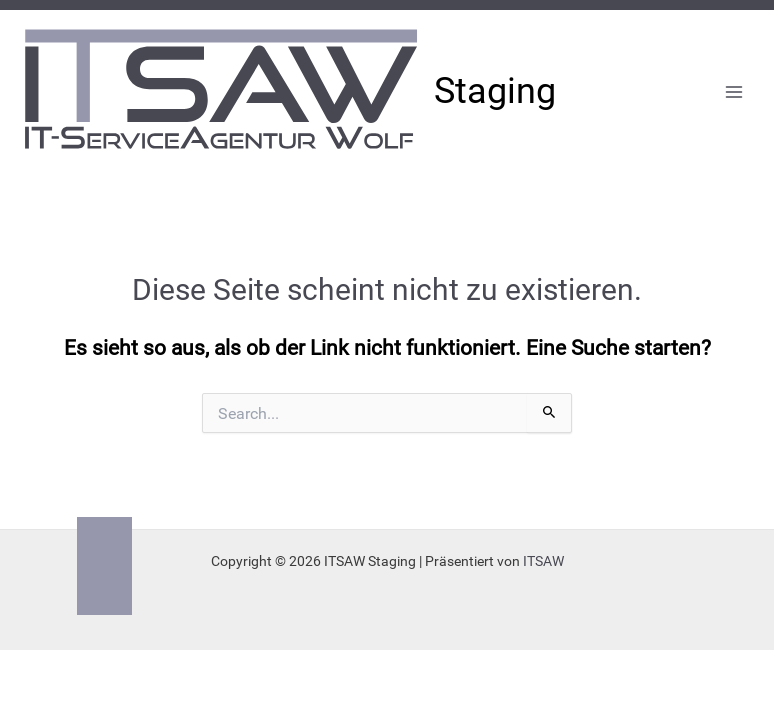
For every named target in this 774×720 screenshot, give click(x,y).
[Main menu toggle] (734, 92)
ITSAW (543, 561)
